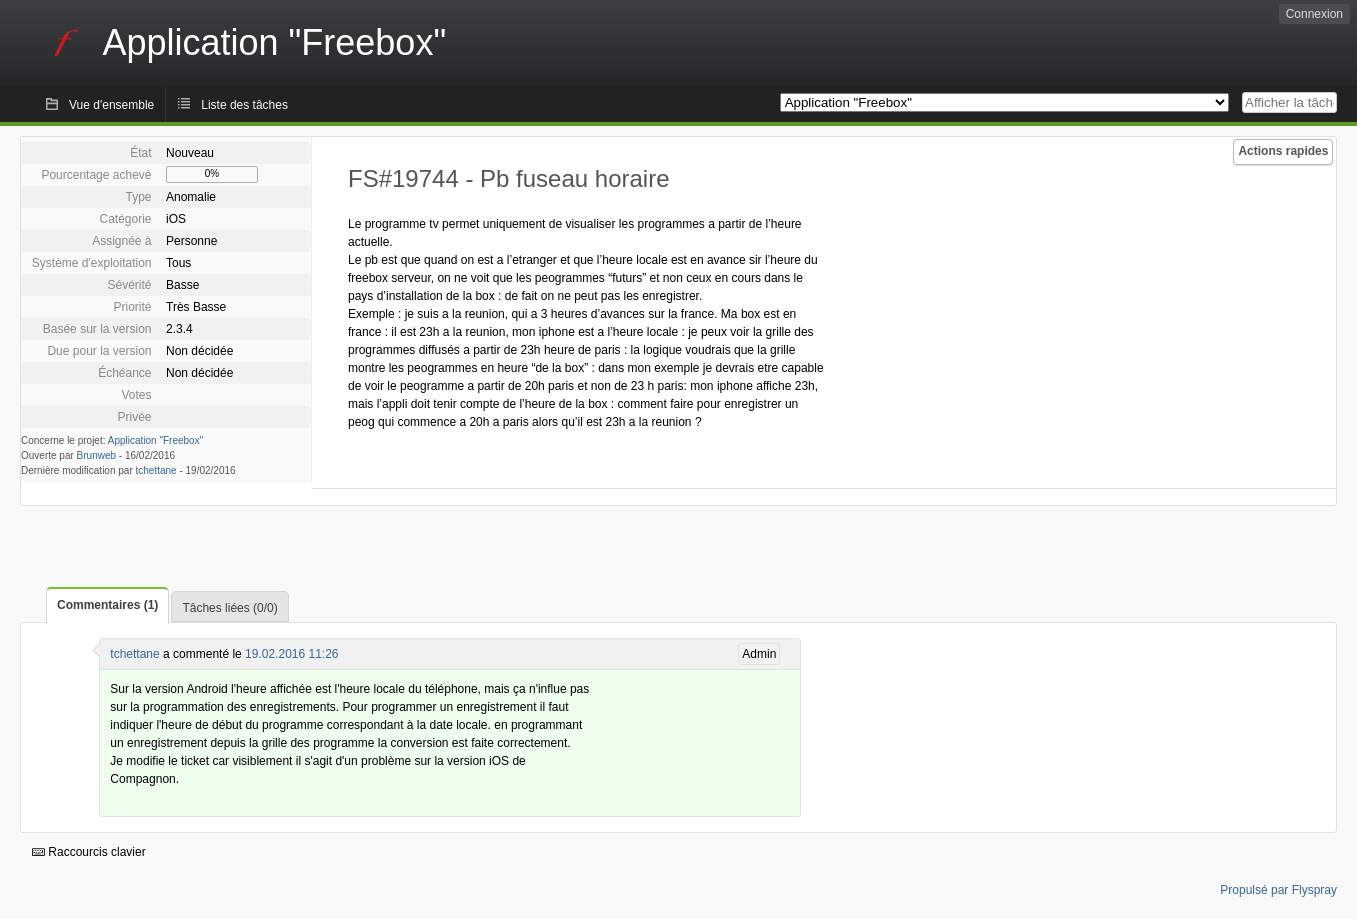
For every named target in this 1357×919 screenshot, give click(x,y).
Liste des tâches (244, 105)
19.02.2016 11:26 (291, 654)
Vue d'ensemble (111, 105)
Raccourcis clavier (89, 852)
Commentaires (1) (107, 605)
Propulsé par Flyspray (1278, 890)
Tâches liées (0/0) (229, 608)
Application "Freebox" (155, 440)
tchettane (156, 470)
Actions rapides (1283, 151)
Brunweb (96, 455)
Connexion (1314, 14)
